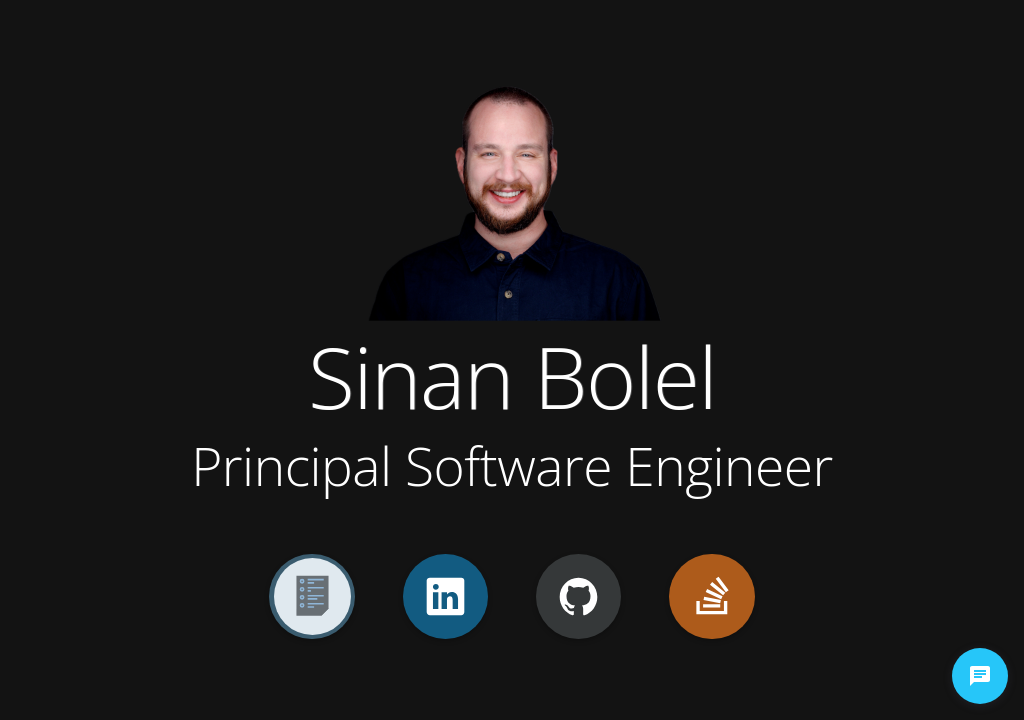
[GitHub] (578, 596)
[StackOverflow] (711, 596)
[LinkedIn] (445, 596)
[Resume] (311, 596)
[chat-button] (980, 676)
